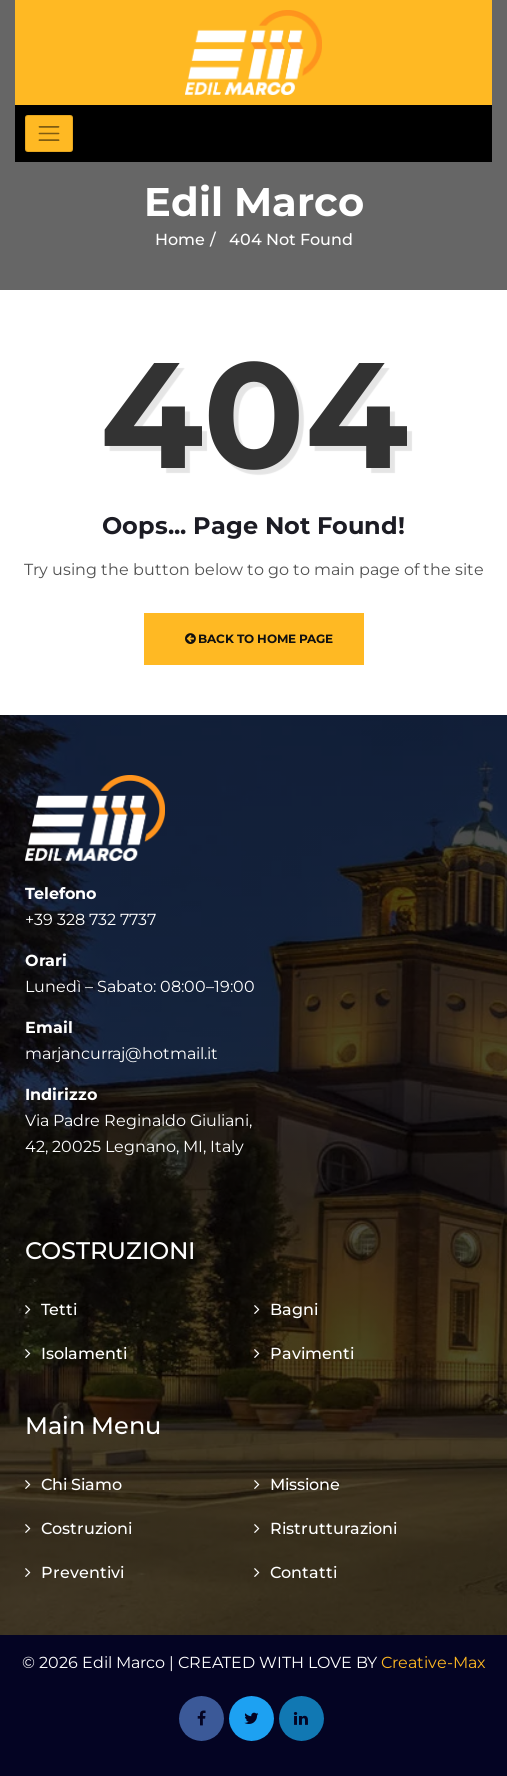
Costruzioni (86, 1528)
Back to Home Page (259, 638)
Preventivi (82, 1572)
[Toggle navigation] (49, 134)
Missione (305, 1484)
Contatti (303, 1572)
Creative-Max (433, 1662)
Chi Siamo (81, 1484)
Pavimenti (312, 1353)
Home (180, 239)
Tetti (59, 1309)
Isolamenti (84, 1353)
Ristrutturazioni (333, 1528)
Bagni (294, 1309)
